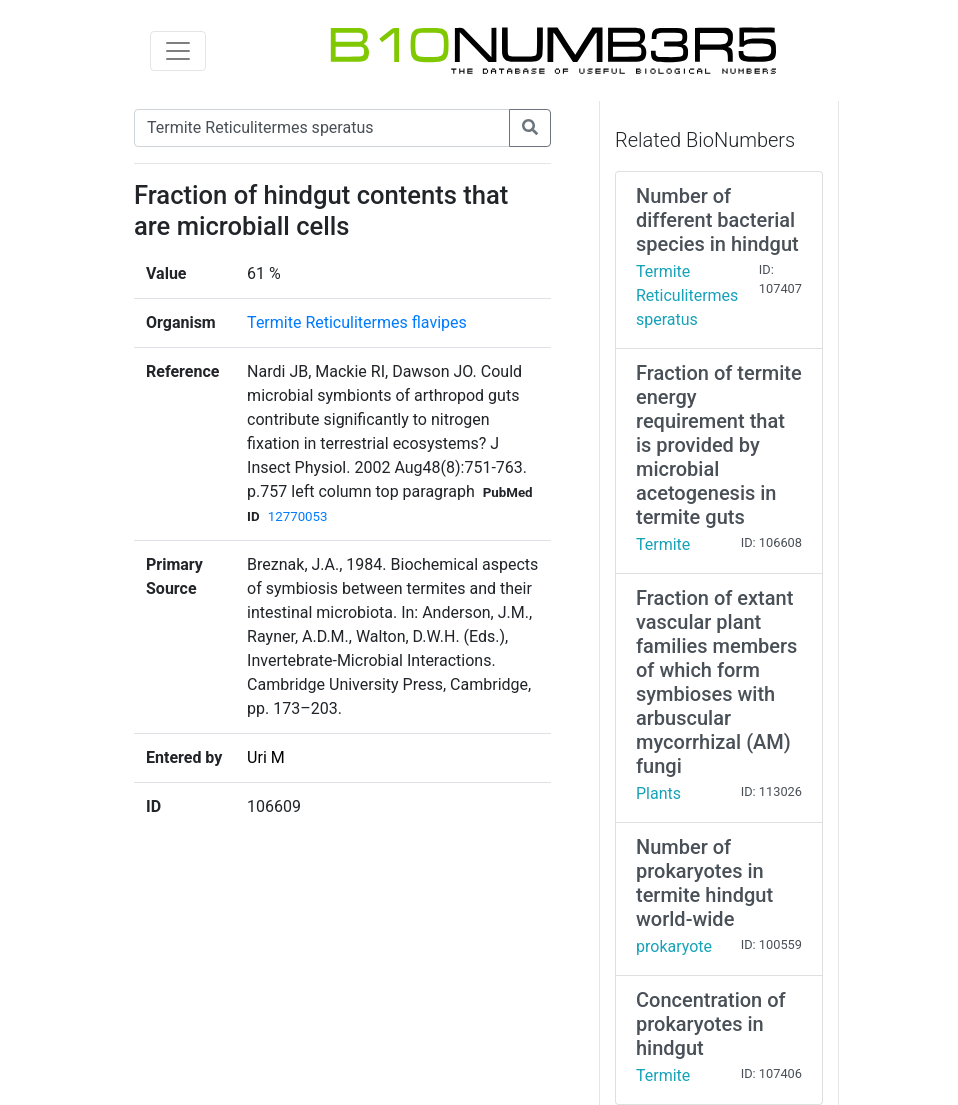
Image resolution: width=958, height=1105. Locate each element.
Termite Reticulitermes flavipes (357, 322)
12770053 (298, 516)
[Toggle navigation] (178, 51)
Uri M (266, 757)
